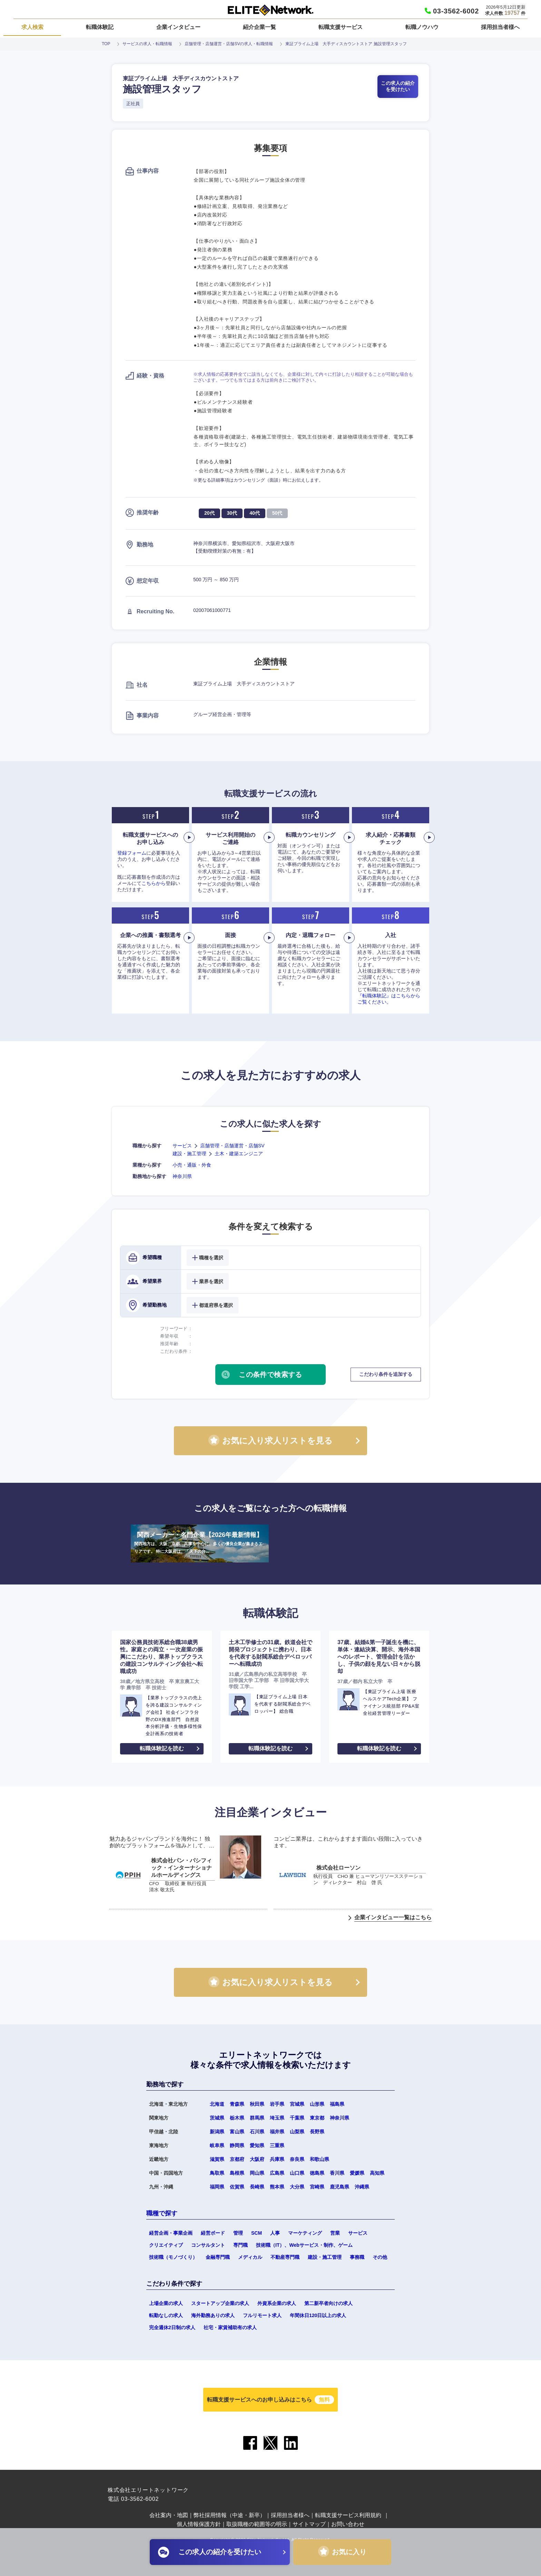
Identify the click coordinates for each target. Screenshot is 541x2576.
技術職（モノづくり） (173, 2257)
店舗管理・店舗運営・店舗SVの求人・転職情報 (229, 43)
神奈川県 (182, 1176)
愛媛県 (357, 2173)
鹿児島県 (339, 2187)
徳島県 (317, 2173)
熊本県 (277, 2187)
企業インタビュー (178, 27)
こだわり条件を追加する (385, 1374)
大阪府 (257, 2159)
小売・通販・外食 (192, 1165)
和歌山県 (319, 2159)
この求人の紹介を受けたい (398, 86)
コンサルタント (208, 2245)
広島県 (277, 2173)
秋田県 (257, 2104)
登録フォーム (131, 853)
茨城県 (217, 2118)
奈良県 (297, 2159)
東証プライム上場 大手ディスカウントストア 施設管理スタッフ (345, 43)
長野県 (317, 2131)
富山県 (237, 2131)
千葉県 (297, 2118)
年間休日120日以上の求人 (318, 2315)
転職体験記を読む (162, 1748)
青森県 (237, 2104)
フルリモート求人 (262, 2315)
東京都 (317, 2118)
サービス (182, 1145)
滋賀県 (217, 2159)
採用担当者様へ (500, 27)
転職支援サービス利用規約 (348, 2515)
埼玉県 (277, 2118)
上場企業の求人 (166, 2303)
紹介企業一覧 (259, 27)
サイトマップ (309, 2524)
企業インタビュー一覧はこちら (393, 1917)
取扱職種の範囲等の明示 (256, 2524)
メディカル (250, 2257)
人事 (275, 2233)
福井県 (277, 2131)
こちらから (153, 883)
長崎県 (257, 2187)
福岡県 (217, 2187)
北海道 (217, 2104)
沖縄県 (362, 2187)
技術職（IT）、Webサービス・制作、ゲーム (304, 2245)
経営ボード (213, 2233)
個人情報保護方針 (199, 2524)
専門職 (240, 2245)
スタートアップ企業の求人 (220, 2303)
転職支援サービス (340, 27)
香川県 (337, 2173)
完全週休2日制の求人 (172, 2327)
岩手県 (277, 2104)
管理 (238, 2233)
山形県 (317, 2104)
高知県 (377, 2173)
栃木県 (237, 2118)
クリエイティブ (166, 2245)
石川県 (257, 2131)
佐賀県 (237, 2187)
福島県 (337, 2104)
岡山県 (257, 2173)
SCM (256, 2233)
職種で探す (161, 2213)
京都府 (237, 2159)
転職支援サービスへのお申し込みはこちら (270, 2399)
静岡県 (237, 2145)
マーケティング (305, 2233)
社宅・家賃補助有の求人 (230, 2327)
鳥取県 (217, 2173)
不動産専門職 (284, 2257)
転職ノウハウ (422, 27)
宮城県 (297, 2104)
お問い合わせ (347, 2524)
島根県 (237, 2173)
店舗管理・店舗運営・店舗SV (232, 1145)
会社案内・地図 (168, 2515)
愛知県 (257, 2145)
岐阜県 (217, 2145)
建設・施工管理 (189, 1153)
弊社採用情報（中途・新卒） (229, 2515)
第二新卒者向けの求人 (328, 2303)
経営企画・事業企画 (171, 2233)
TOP (106, 43)
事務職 (357, 2257)
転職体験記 (100, 27)
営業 (335, 2233)
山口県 (297, 2173)
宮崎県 (317, 2187)
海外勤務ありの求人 (213, 2315)
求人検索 (32, 27)
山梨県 (297, 2131)
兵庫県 (277, 2159)
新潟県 (217, 2131)
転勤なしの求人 (166, 2315)
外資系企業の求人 (276, 2303)
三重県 (277, 2145)
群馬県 (257, 2118)
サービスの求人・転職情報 (147, 43)
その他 (380, 2257)
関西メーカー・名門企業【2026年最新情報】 (199, 1543)
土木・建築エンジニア (239, 1153)
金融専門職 (218, 2257)
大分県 (297, 2187)
